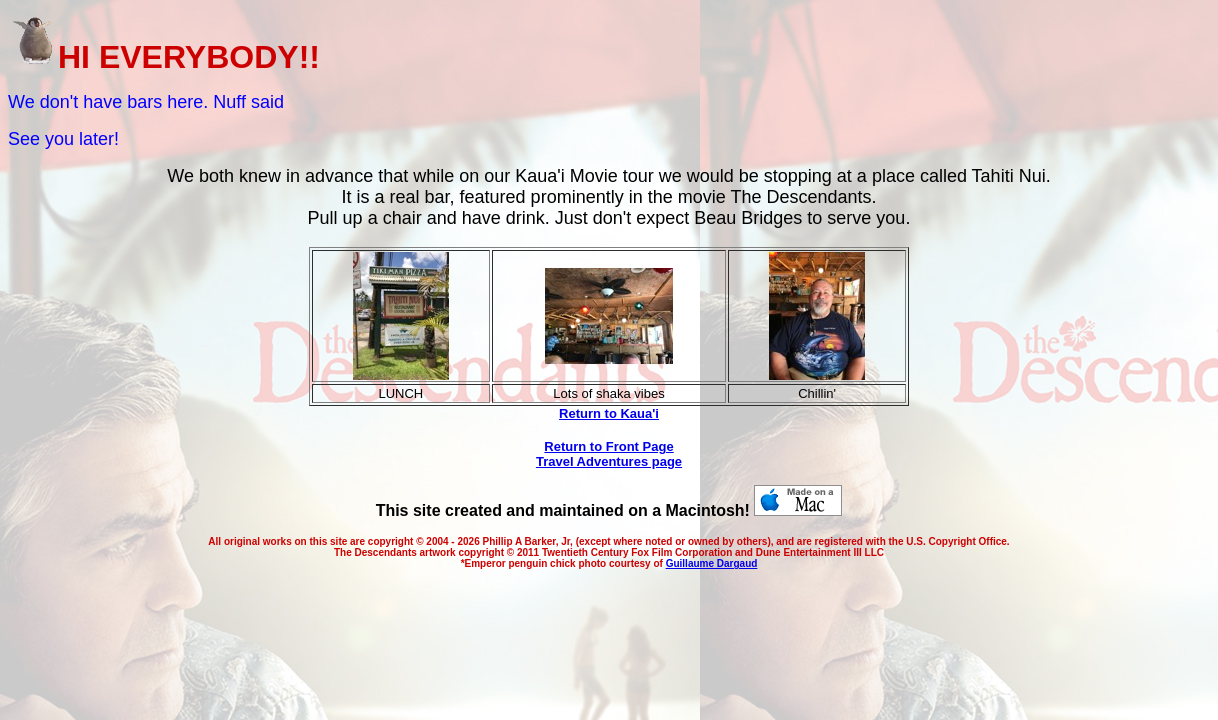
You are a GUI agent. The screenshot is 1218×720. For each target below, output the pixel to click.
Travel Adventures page (609, 461)
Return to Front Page (608, 446)
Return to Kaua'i (609, 413)
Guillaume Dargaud (712, 563)
